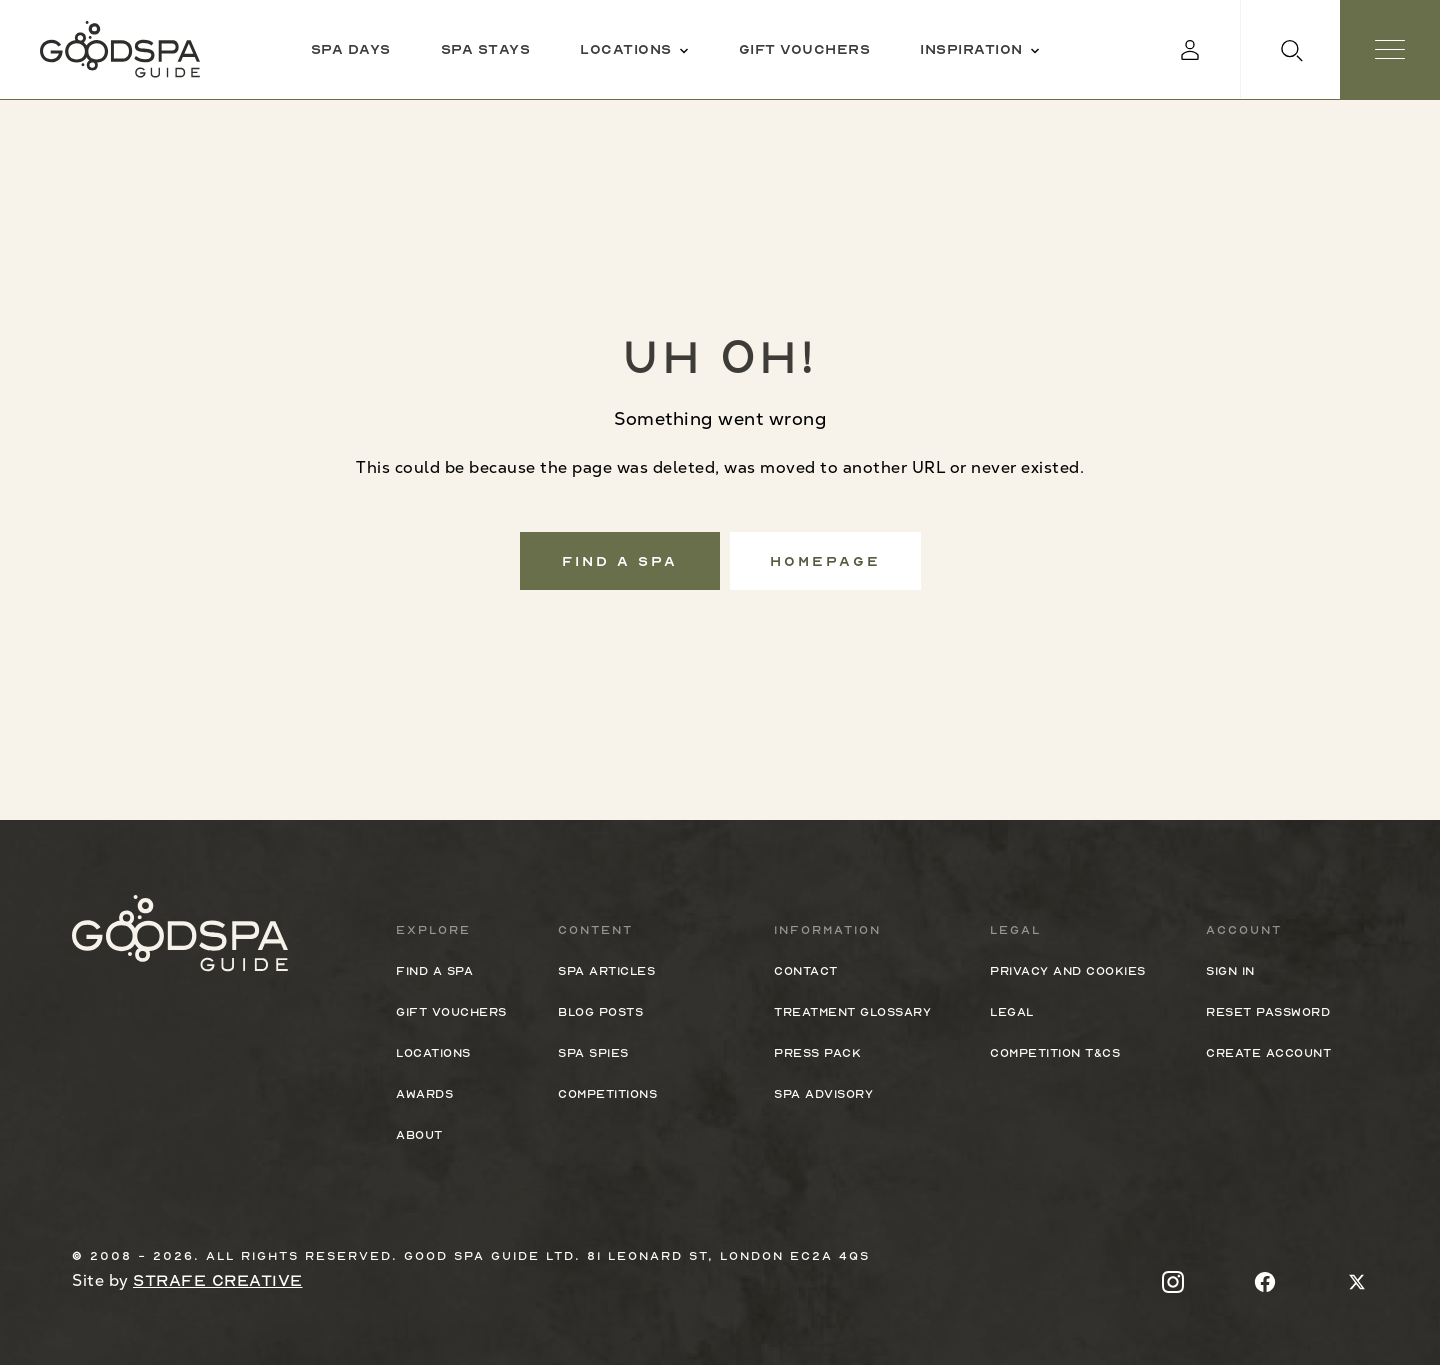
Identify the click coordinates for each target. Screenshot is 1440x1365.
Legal (1012, 1012)
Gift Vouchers (451, 1012)
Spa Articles (606, 971)
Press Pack (817, 1053)
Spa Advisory (823, 1094)
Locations (433, 1053)
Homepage (825, 561)
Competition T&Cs (1055, 1053)
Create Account (1268, 1053)
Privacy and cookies (1068, 971)
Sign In (1230, 971)
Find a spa (620, 561)
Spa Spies (593, 1053)
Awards (424, 1094)
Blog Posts (600, 1012)
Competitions (607, 1094)
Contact (806, 971)
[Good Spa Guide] (120, 49)
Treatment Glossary (852, 1012)
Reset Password (1268, 1012)
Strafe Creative (218, 1281)
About (419, 1135)
